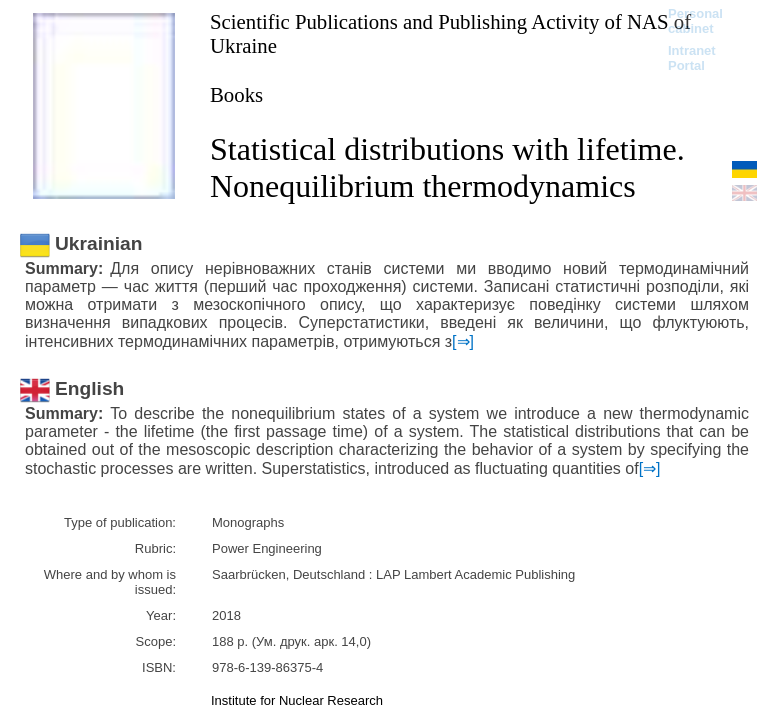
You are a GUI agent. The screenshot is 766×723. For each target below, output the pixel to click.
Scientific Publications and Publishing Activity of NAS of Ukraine (450, 33)
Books (236, 94)
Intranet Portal (692, 58)
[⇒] (463, 341)
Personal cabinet (695, 21)
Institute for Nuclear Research (297, 700)
